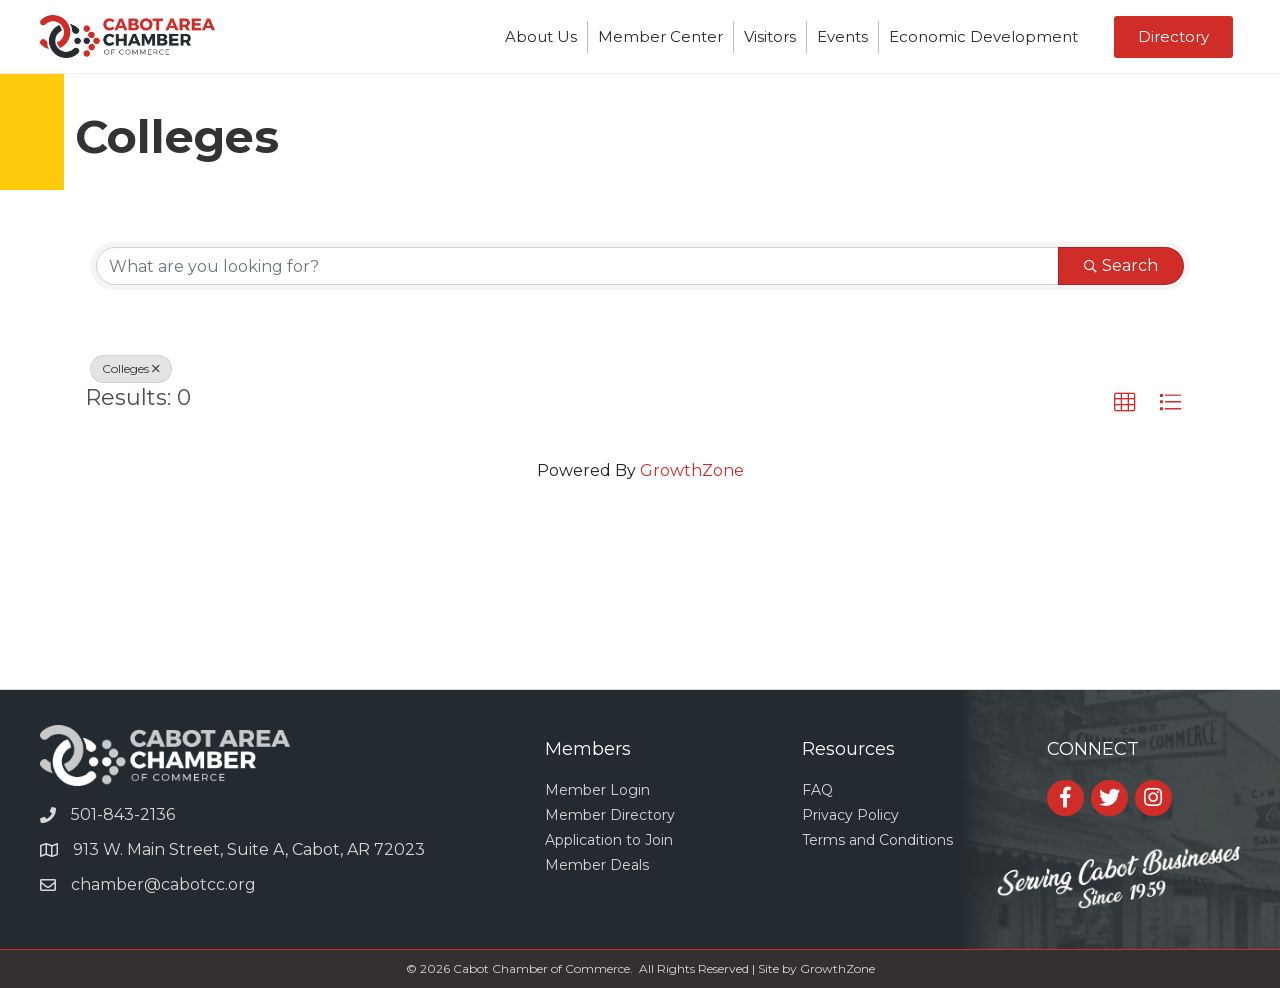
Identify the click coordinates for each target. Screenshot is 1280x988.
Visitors (770, 36)
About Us (541, 36)
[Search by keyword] (577, 266)
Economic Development (983, 36)
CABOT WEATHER (640, 614)
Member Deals (597, 865)
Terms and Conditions (877, 840)
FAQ (817, 790)
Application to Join (609, 840)
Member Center (660, 36)
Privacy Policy (850, 815)
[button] (1125, 403)
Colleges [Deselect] (131, 368)
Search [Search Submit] (1121, 265)
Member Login (597, 790)
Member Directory (610, 815)
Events (842, 36)
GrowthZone (692, 470)
